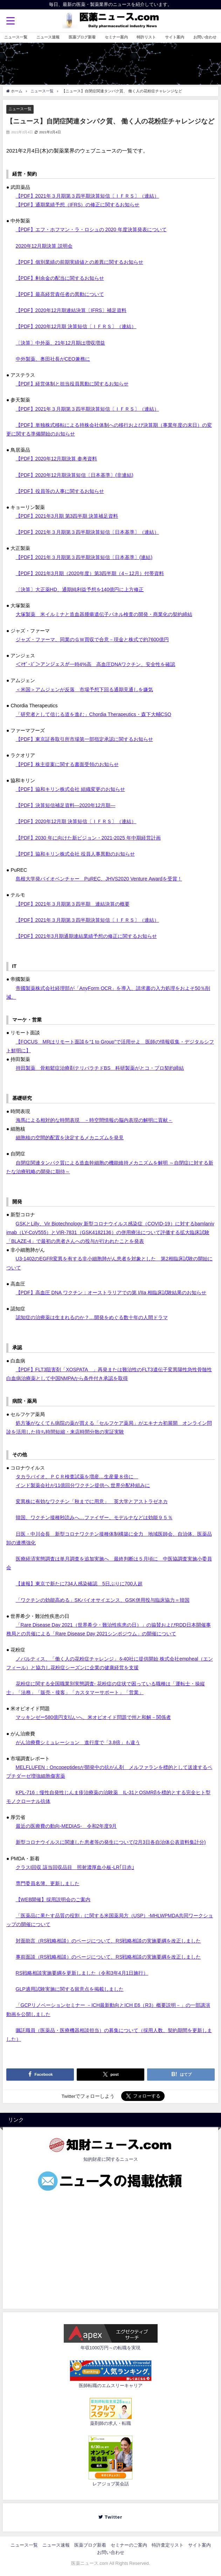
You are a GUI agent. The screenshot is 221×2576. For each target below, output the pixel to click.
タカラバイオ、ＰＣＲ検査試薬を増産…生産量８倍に (77, 1476)
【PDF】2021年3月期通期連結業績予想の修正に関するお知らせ (86, 936)
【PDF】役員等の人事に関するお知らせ (60, 491)
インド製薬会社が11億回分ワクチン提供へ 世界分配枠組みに (83, 1485)
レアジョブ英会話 (110, 2484)
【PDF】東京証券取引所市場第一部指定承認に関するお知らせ (84, 739)
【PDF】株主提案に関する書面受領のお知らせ (67, 764)
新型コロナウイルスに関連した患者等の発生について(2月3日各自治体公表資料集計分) (111, 1842)
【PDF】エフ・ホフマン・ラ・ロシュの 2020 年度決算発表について (91, 229)
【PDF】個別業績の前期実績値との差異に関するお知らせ (79, 262)
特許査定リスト (168, 2545)
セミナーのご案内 (129, 2545)
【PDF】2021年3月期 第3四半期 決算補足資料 (67, 516)
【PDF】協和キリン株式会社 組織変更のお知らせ (70, 789)
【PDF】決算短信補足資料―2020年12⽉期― (66, 805)
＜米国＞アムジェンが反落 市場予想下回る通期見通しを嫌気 (84, 689)
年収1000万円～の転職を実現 (111, 2347)
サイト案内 (174, 37)
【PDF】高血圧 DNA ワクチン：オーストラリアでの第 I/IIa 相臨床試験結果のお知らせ (111, 1292)
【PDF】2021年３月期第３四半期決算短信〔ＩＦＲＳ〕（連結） (87, 195)
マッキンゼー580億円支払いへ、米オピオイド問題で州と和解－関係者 (93, 1717)
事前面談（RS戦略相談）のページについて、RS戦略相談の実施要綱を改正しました (108, 1956)
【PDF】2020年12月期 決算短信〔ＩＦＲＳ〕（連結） (76, 326)
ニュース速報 (48, 37)
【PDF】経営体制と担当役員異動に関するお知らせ (72, 383)
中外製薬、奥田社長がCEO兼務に (53, 358)
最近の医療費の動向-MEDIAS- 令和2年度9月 (66, 1826)
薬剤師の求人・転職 (110, 2423)
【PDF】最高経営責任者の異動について (60, 294)
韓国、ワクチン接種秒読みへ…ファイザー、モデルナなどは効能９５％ (94, 1517)
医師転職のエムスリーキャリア (111, 2385)
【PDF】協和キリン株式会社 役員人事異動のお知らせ (75, 853)
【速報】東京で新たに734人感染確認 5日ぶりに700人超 (79, 1583)
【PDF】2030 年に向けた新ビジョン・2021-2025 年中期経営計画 (88, 837)
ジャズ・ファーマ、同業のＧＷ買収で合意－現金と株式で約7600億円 (92, 639)
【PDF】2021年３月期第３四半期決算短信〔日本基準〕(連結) (84, 557)
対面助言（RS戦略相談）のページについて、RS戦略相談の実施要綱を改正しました (108, 1940)
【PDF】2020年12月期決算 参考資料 (56, 458)
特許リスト (146, 37)
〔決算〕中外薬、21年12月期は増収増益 (60, 342)
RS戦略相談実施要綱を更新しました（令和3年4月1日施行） (82, 1972)
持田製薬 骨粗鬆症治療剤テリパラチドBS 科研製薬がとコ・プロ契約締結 (100, 1068)
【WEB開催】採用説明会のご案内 (53, 1899)
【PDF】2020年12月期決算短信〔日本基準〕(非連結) (74, 475)
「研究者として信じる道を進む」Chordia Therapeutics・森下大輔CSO (93, 714)
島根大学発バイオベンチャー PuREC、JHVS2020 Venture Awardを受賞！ (99, 878)
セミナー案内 (116, 37)
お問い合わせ (204, 37)
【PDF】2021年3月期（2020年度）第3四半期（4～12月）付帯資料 (90, 573)
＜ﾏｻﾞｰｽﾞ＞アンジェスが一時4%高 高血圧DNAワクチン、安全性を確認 (95, 664)
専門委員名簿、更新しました (48, 1883)
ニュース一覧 (15, 37)
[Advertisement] (110, 2248)
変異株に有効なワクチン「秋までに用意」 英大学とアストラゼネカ (92, 1501)
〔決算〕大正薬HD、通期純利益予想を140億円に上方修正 (80, 589)
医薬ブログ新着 (82, 37)
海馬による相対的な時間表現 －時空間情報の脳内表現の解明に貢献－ (94, 1120)
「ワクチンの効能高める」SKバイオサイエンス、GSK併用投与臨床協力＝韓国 (102, 1600)
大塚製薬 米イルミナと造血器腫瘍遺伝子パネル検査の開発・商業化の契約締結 (104, 614)
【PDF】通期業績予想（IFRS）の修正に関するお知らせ (78, 204)
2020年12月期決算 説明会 (44, 245)
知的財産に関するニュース (110, 2159)
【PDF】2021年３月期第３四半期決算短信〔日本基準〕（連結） (87, 532)
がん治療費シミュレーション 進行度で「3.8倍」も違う (78, 1742)
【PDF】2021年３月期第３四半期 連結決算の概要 (73, 903)
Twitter (112, 2517)
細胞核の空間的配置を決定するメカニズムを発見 (70, 1137)
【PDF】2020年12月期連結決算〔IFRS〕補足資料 (71, 310)
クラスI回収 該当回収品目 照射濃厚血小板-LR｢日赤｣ (75, 1867)
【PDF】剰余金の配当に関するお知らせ (60, 278)
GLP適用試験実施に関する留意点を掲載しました (70, 1989)
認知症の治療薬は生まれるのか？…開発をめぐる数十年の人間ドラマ (92, 1317)
